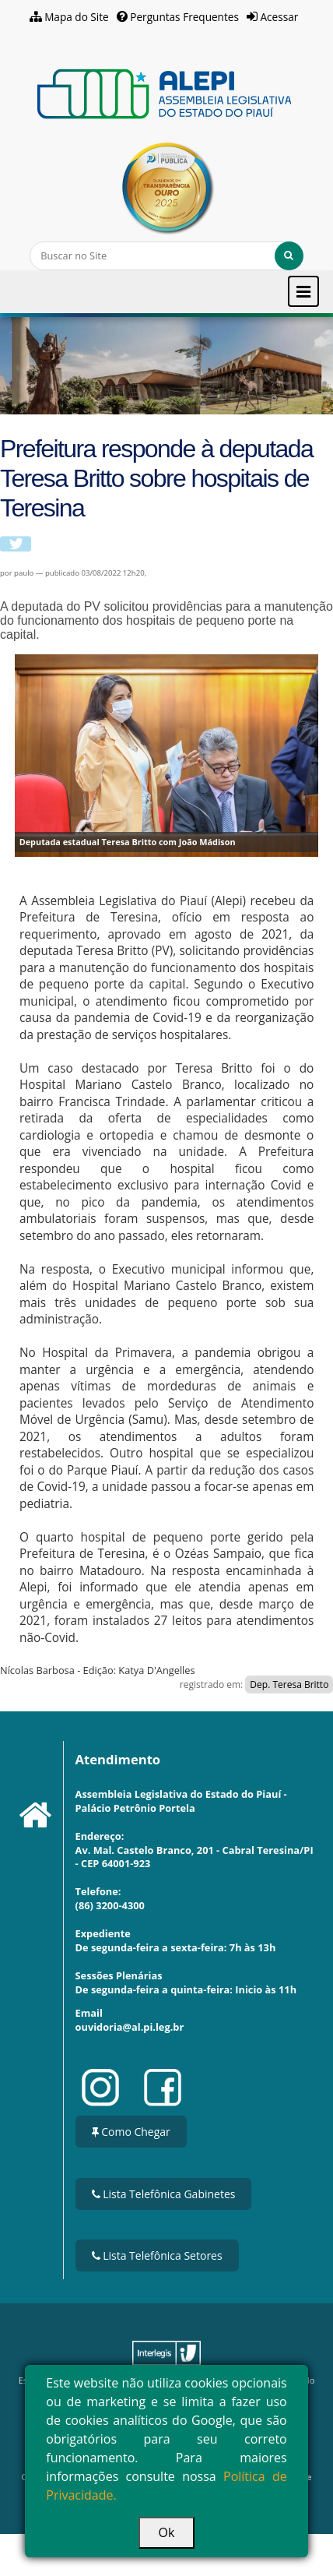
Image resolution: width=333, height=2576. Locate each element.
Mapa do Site (76, 16)
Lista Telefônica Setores (157, 2255)
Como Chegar (131, 2131)
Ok (167, 2532)
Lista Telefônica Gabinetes (164, 2194)
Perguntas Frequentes (184, 16)
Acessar (280, 16)
